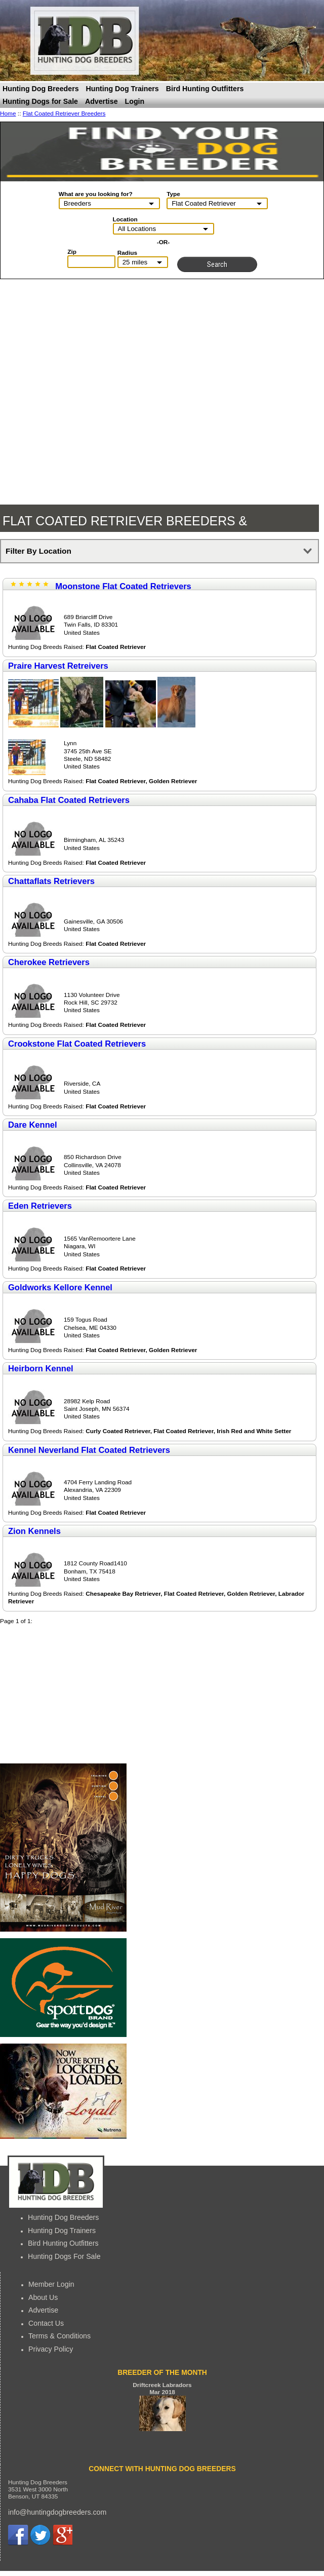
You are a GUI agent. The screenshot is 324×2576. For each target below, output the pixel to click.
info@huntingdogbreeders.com (57, 2512)
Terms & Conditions (59, 2336)
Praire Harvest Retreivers (58, 666)
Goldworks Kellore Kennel (60, 1287)
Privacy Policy (50, 2349)
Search (217, 264)
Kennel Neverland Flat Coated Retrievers (89, 1450)
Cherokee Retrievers (49, 962)
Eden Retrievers (40, 1206)
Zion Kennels (34, 1531)
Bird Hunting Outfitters (205, 89)
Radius (127, 252)
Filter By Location (38, 551)
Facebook (18, 2535)
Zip (71, 251)
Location (125, 219)
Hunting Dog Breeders (41, 89)
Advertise (101, 101)
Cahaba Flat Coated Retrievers (69, 800)
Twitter (40, 2535)
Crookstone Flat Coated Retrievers (77, 1044)
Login (135, 101)
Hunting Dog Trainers (122, 89)
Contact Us (46, 2323)
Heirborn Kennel (40, 1368)
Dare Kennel (32, 1125)
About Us (43, 2297)
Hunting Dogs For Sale (64, 2256)
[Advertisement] (63, 1693)
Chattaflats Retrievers (51, 881)
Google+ (62, 2535)
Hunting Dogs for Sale (40, 101)
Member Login (51, 2284)
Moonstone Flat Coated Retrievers (123, 586)
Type (173, 194)
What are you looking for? (96, 194)
